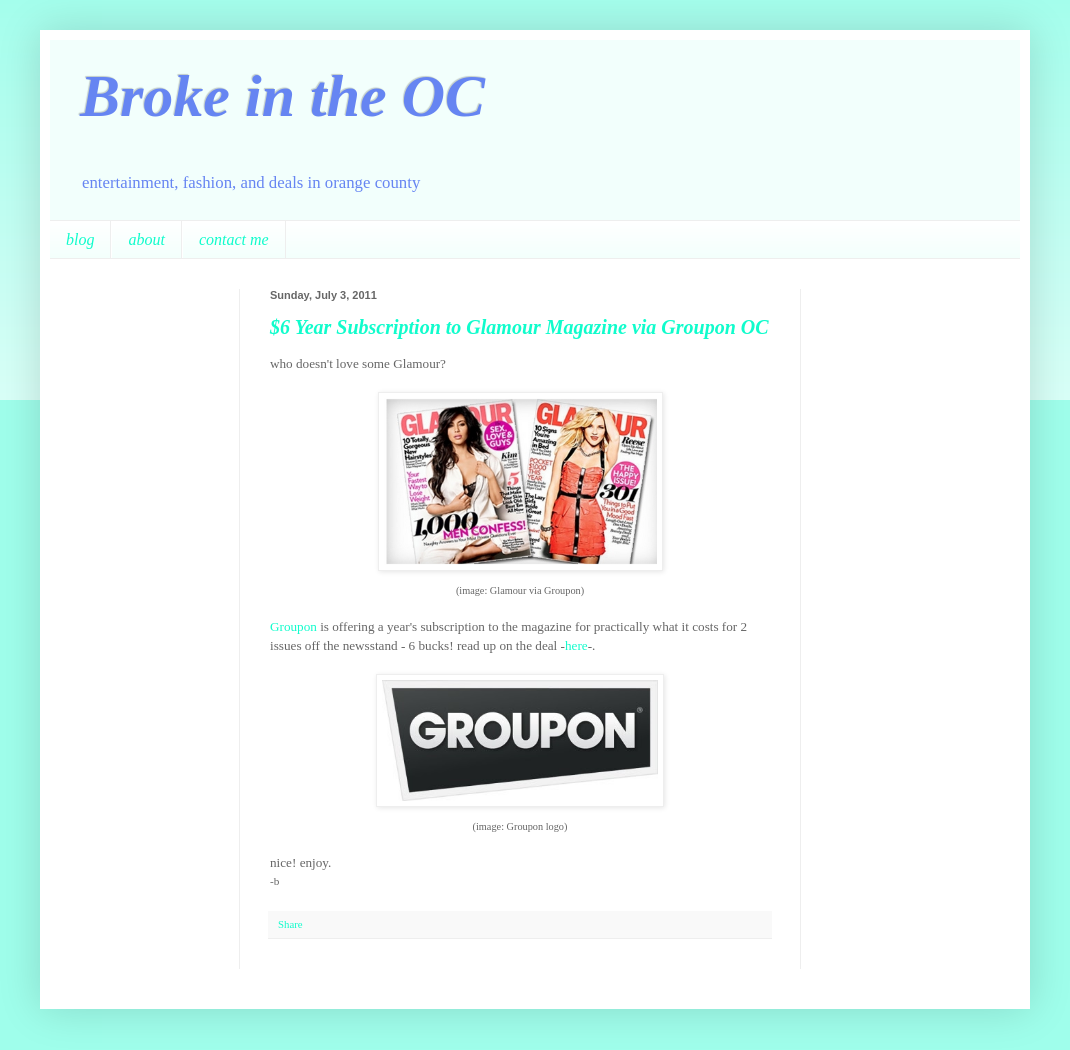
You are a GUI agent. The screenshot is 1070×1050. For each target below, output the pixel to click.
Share (290, 924)
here (576, 645)
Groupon (293, 626)
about (146, 239)
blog (80, 239)
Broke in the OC (282, 96)
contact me (234, 239)
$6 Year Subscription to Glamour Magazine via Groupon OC (519, 327)
